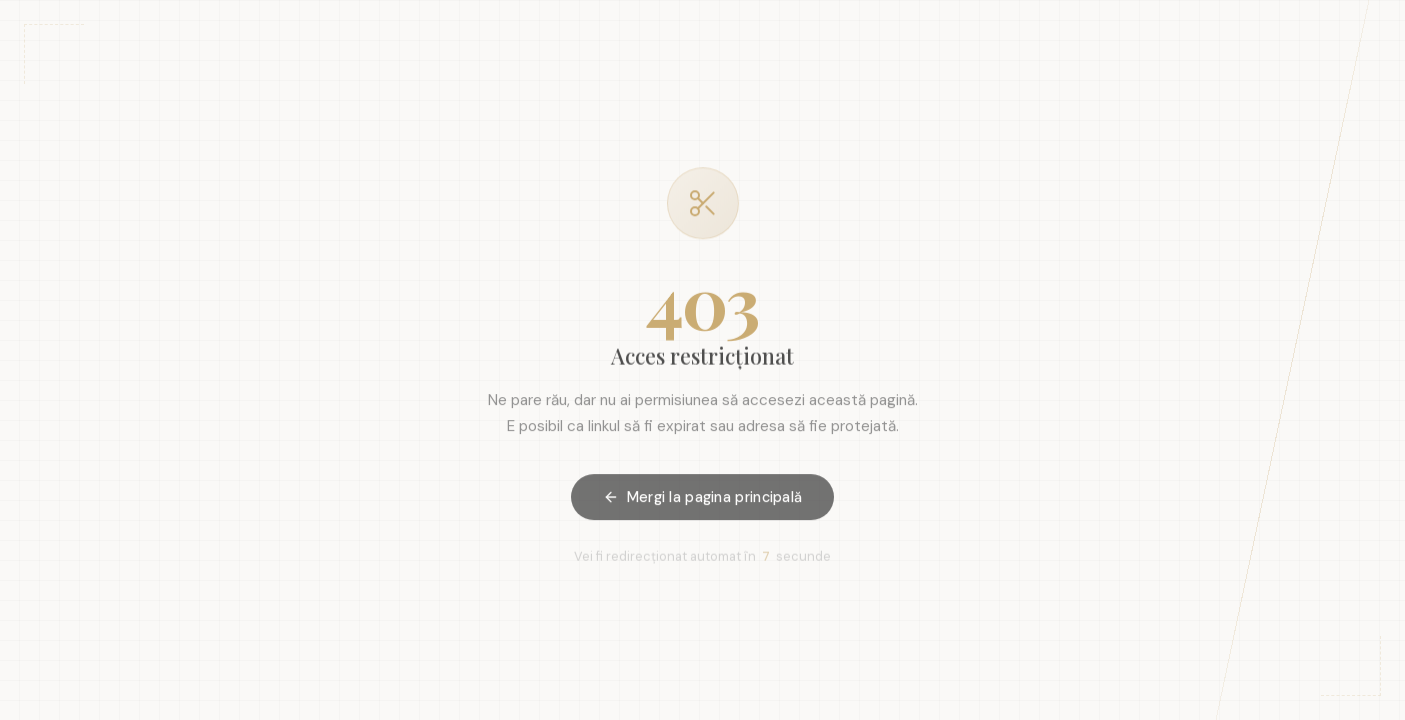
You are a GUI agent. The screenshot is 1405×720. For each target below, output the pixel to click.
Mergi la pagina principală (703, 500)
